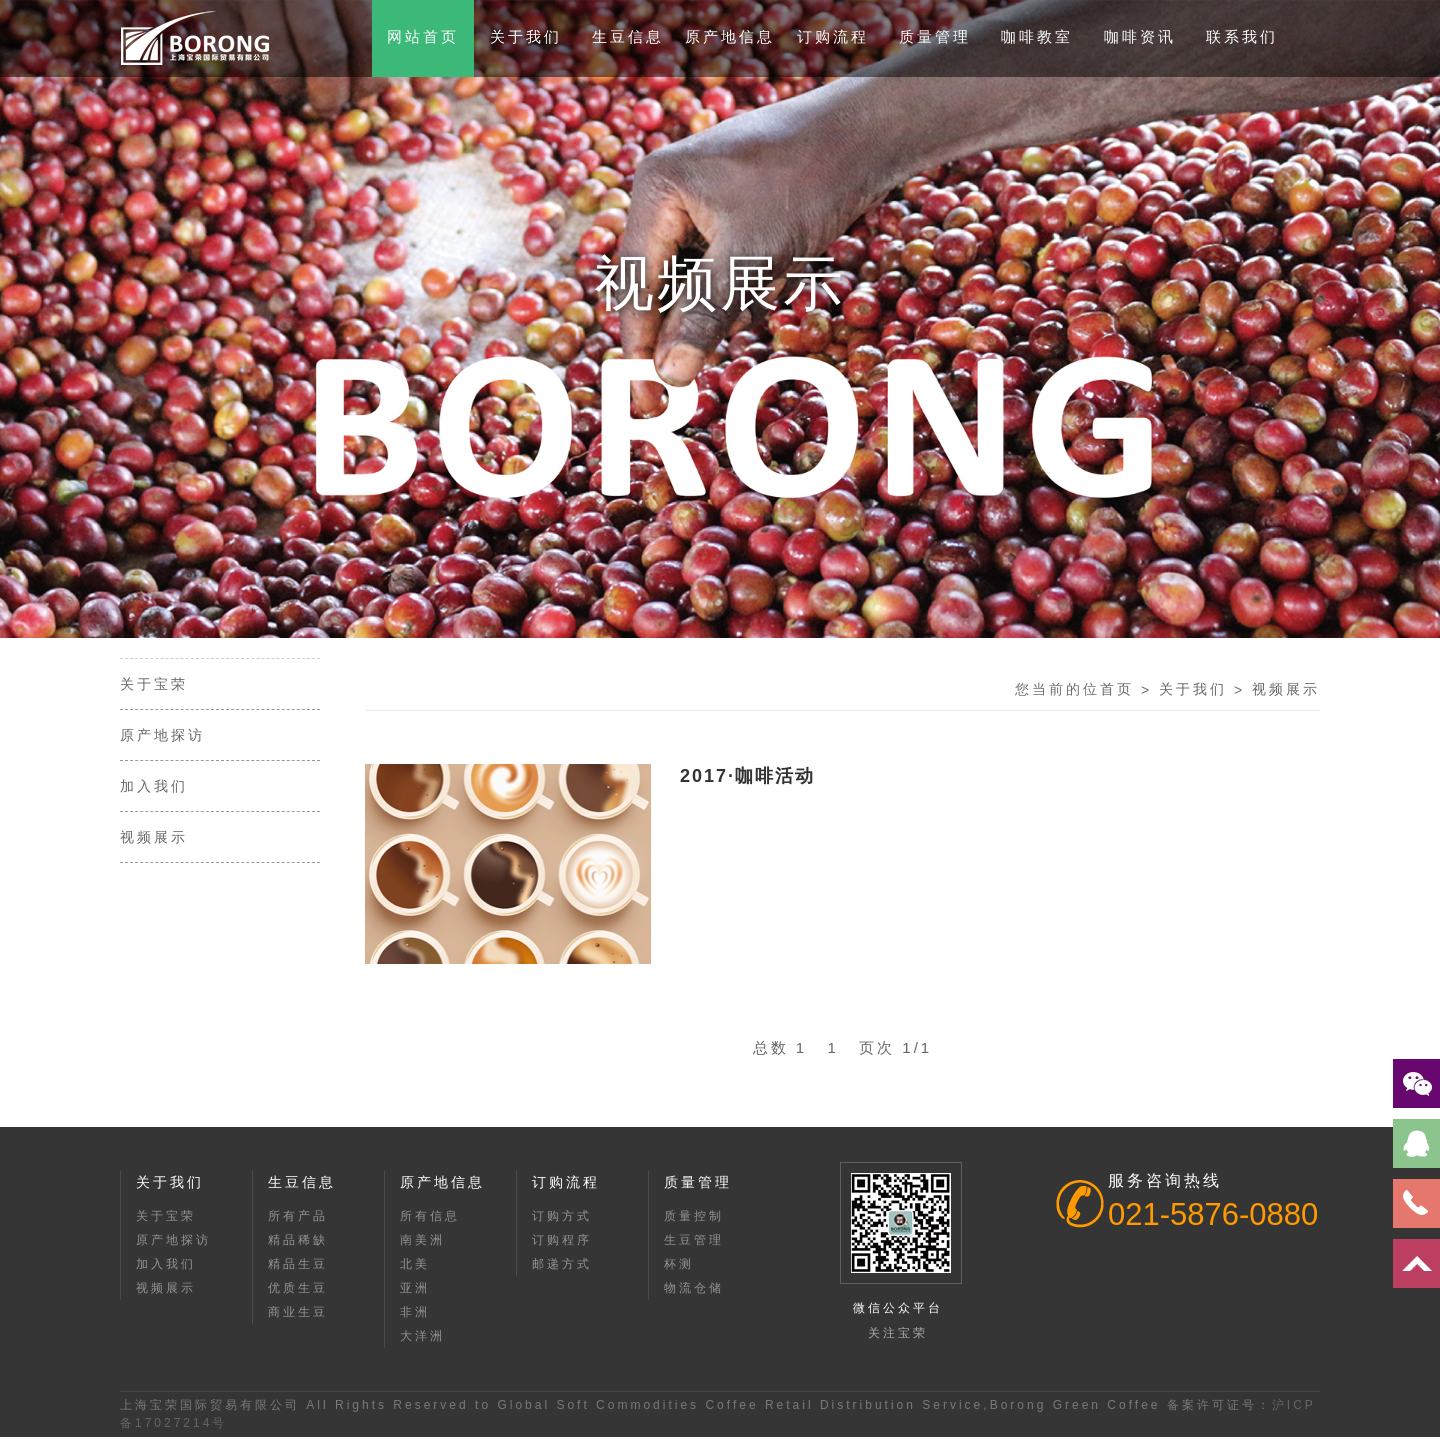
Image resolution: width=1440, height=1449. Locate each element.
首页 (1117, 689)
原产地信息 (730, 36)
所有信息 (430, 1216)
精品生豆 (298, 1264)
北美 (415, 1264)
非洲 (415, 1312)
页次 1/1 (895, 1047)
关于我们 (526, 36)
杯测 (679, 1264)
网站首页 (423, 36)
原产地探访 (162, 735)
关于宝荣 (154, 684)
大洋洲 (422, 1336)
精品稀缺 (298, 1240)
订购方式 (562, 1216)
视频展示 (154, 837)
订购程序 (562, 1240)
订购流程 (833, 36)
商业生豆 (298, 1312)
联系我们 (1242, 36)
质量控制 (694, 1216)
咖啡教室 (1037, 36)
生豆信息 (628, 36)
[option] (720, 319)
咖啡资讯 (1140, 36)
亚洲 (415, 1288)
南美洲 (422, 1240)
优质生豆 (298, 1288)
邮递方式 (562, 1264)
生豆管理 (694, 1240)
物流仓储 (694, 1288)
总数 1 (787, 1047)
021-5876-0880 (1213, 1214)
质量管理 (935, 36)
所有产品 (298, 1216)
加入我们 (154, 786)
